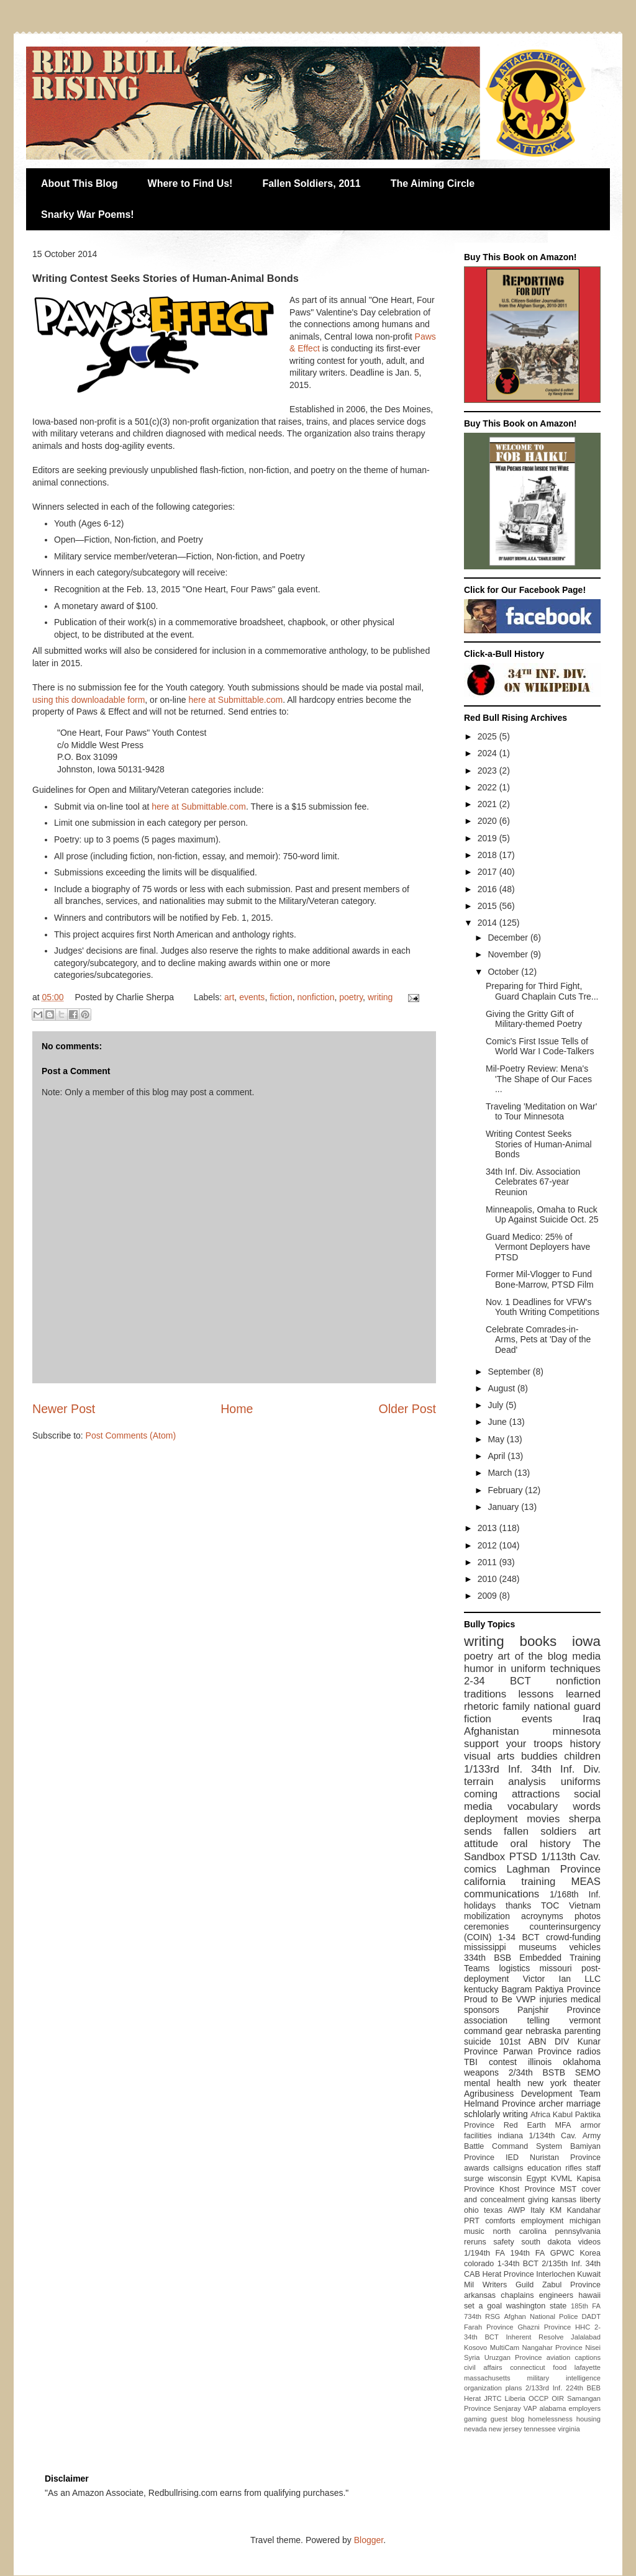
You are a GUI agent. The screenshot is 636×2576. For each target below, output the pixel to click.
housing (588, 2419)
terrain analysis (505, 1781)
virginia (568, 2429)
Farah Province (489, 2327)
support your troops (513, 1744)
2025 (488, 736)
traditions (485, 1694)
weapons (481, 2072)
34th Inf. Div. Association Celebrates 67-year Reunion (533, 1182)
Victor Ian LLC (562, 1979)
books (537, 1641)
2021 (488, 804)
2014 (488, 923)
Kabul (563, 2114)
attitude (481, 1844)
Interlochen (555, 2274)
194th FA (528, 2253)
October (504, 972)
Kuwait (589, 2274)
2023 (488, 770)
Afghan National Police (541, 2316)
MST (568, 2189)
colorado (479, 2263)
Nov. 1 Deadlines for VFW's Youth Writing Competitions (542, 1307)
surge (474, 2178)
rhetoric (481, 1706)
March (501, 1473)
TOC (550, 1905)
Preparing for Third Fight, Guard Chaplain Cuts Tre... (542, 991)
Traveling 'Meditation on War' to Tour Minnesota (541, 1111)
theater (587, 2083)
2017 (488, 872)
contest (503, 2062)
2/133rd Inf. (543, 2388)
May (497, 1439)
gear (513, 2031)
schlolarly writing (496, 2114)
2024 (488, 753)
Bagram (516, 1989)
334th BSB (487, 1958)
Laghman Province (553, 1869)
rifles (573, 2168)
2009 (488, 1596)
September (510, 1371)
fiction (281, 997)
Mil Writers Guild (499, 2284)
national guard (567, 1706)
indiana (510, 2135)
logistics (514, 1968)
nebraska (543, 2031)
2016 (488, 889)
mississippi (485, 1947)
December (509, 937)
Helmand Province (499, 2103)
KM (555, 2210)
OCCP (538, 2398)
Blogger (368, 2540)
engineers (556, 2295)
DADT (591, 2316)
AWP (516, 2210)
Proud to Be (488, 1999)
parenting (583, 2031)
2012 (488, 1545)
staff (593, 2168)
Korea (590, 2253)
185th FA (586, 2306)
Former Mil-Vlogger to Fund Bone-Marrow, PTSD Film (540, 1279)
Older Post (407, 1409)
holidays (480, 1905)
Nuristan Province (565, 2157)
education (544, 2168)
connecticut (527, 2367)
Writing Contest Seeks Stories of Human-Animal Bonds (539, 1144)
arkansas (480, 2295)
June (498, 1422)
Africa (540, 2114)
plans (514, 2388)
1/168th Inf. (575, 1894)
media (586, 1656)
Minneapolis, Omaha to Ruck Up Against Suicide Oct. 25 (542, 1214)
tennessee (540, 2429)
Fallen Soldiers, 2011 (311, 183)
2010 (488, 1579)
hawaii (589, 2295)
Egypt (537, 2178)
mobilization (487, 1916)
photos (588, 1916)
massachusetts (487, 2378)
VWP (526, 1999)
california (485, 1881)
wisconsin (505, 2178)
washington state (536, 2306)
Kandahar (583, 2210)
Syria (472, 2357)
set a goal (483, 2306)
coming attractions (512, 1794)
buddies (539, 1756)
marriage (583, 2103)
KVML (561, 2178)
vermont (585, 2020)
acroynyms (542, 1916)
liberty (590, 2199)
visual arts (489, 1756)
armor (590, 2125)
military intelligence (564, 2378)
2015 (488, 906)
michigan (585, 2221)
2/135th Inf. (562, 2263)
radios (589, 2051)
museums (537, 1947)
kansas (564, 2199)
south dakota (546, 2242)
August (502, 1388)
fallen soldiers (540, 1831)
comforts (500, 2221)
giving (538, 2199)
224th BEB (583, 2388)
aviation (559, 2357)
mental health (492, 2083)
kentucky (481, 1989)
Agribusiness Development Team (532, 2094)
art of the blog (532, 1656)
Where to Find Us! (190, 183)
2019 (488, 838)
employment (542, 2221)
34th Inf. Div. (566, 1769)
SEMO (588, 2072)
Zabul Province (571, 2284)
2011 (488, 1562)
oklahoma (582, 2062)
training (538, 1881)
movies (543, 1819)
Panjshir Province (559, 2010)
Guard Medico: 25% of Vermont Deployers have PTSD (538, 1247)
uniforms (581, 1781)
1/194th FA (484, 2253)
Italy (537, 2210)
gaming (475, 2419)
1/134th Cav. (553, 2135)
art (229, 997)
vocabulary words (554, 1806)
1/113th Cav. (571, 1857)
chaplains (517, 2295)
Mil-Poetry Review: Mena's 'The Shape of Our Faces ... (539, 1079)
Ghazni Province (544, 2327)
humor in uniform (504, 1668)
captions (588, 2357)
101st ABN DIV (534, 2041)
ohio (471, 2210)
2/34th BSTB (537, 2072)
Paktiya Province (568, 1989)
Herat (472, 2398)
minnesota (577, 1731)
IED (512, 2157)
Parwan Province (537, 2051)
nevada (475, 2429)
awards (476, 2168)
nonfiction (316, 997)
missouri (556, 1968)
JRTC (492, 2398)
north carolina (519, 2231)
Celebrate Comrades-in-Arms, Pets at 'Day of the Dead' (538, 1339)
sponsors (481, 2010)
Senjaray (507, 2408)
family (516, 1706)
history (585, 1744)
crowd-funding (573, 1937)
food (559, 2367)
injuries (553, 1999)
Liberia (515, 2398)
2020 (488, 821)
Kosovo (475, 2347)
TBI (471, 2062)
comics (480, 1869)
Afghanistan (491, 1731)
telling (538, 2020)
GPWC (562, 2253)
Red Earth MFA (537, 2125)
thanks (518, 1905)
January (504, 1507)
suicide (477, 2041)
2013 (488, 1528)
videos (589, 2242)
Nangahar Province (552, 2347)
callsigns (508, 2168)
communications (501, 1894)
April (497, 1456)
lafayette (588, 2367)
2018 (488, 855)
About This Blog (79, 183)
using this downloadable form (88, 700)
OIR (558, 2398)
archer (550, 2103)
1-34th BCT (517, 2263)
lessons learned (560, 1694)
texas (493, 2210)
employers (584, 2408)
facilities (478, 2135)
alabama (552, 2408)
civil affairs (483, 2367)
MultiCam (504, 2347)
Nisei (593, 2347)
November (509, 954)
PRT (471, 2221)
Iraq (592, 1719)
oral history (541, 1844)
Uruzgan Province (513, 2357)
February (506, 1490)
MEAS (586, 1881)
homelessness (550, 2419)
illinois (540, 2062)
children (582, 1756)
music (474, 2231)
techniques (575, 1668)
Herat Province (508, 2274)
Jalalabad (586, 2337)
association (485, 2020)
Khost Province (527, 2189)
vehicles (585, 1947)
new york (546, 2083)
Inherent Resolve (534, 2337)
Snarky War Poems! (87, 214)
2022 (488, 787)
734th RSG (482, 2316)
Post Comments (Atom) (131, 1435)
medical (586, 1999)
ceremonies (486, 1927)
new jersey (505, 2429)
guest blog (508, 2419)
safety (503, 2242)
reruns (475, 2242)
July (497, 1405)
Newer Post (63, 1409)
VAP (530, 2408)
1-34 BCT (519, 1937)
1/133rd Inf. (493, 1769)
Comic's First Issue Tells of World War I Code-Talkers (540, 1046)
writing (380, 997)
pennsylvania (578, 2231)
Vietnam (585, 1905)
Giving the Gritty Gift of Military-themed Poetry (534, 1019)
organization (483, 2388)
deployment (491, 1819)
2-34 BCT (497, 1681)
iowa (586, 1641)
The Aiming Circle (433, 183)
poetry (351, 997)
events (252, 997)
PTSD (523, 1857)
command (483, 2031)
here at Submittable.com (235, 700)
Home (236, 1409)
